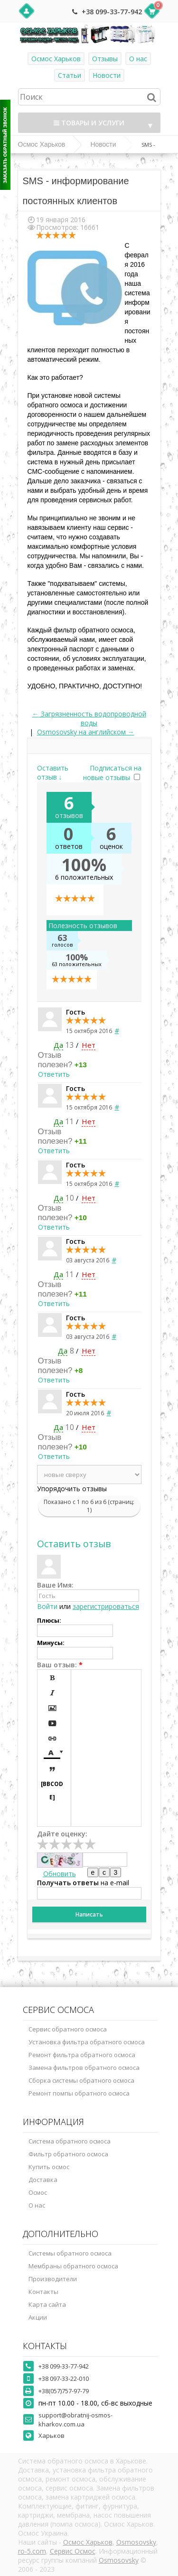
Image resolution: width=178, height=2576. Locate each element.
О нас (138, 58)
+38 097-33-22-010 (63, 2378)
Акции (37, 2317)
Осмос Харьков (56, 58)
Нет (88, 1045)
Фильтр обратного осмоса (68, 2154)
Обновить (59, 1873)
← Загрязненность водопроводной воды (89, 718)
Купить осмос (48, 2166)
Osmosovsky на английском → (85, 731)
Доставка (42, 2179)
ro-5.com (32, 2551)
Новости (107, 75)
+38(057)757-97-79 (63, 2391)
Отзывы (105, 58)
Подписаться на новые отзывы (112, 772)
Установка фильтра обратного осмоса (86, 2042)
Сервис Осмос (72, 2551)
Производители (52, 2279)
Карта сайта (47, 2304)
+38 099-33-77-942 (112, 11)
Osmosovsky (136, 2542)
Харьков (51, 2435)
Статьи (69, 75)
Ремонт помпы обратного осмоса (79, 2093)
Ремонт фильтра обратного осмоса (81, 2054)
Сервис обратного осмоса (67, 2029)
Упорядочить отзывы (72, 1488)
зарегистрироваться (106, 1606)
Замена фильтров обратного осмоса (84, 2067)
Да (58, 1045)
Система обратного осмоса (69, 2141)
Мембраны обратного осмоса (73, 2266)
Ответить (54, 1074)
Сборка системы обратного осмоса (81, 2080)
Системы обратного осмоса (70, 2253)
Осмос (37, 2192)
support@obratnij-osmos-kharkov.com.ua (75, 2419)
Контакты (43, 2291)
